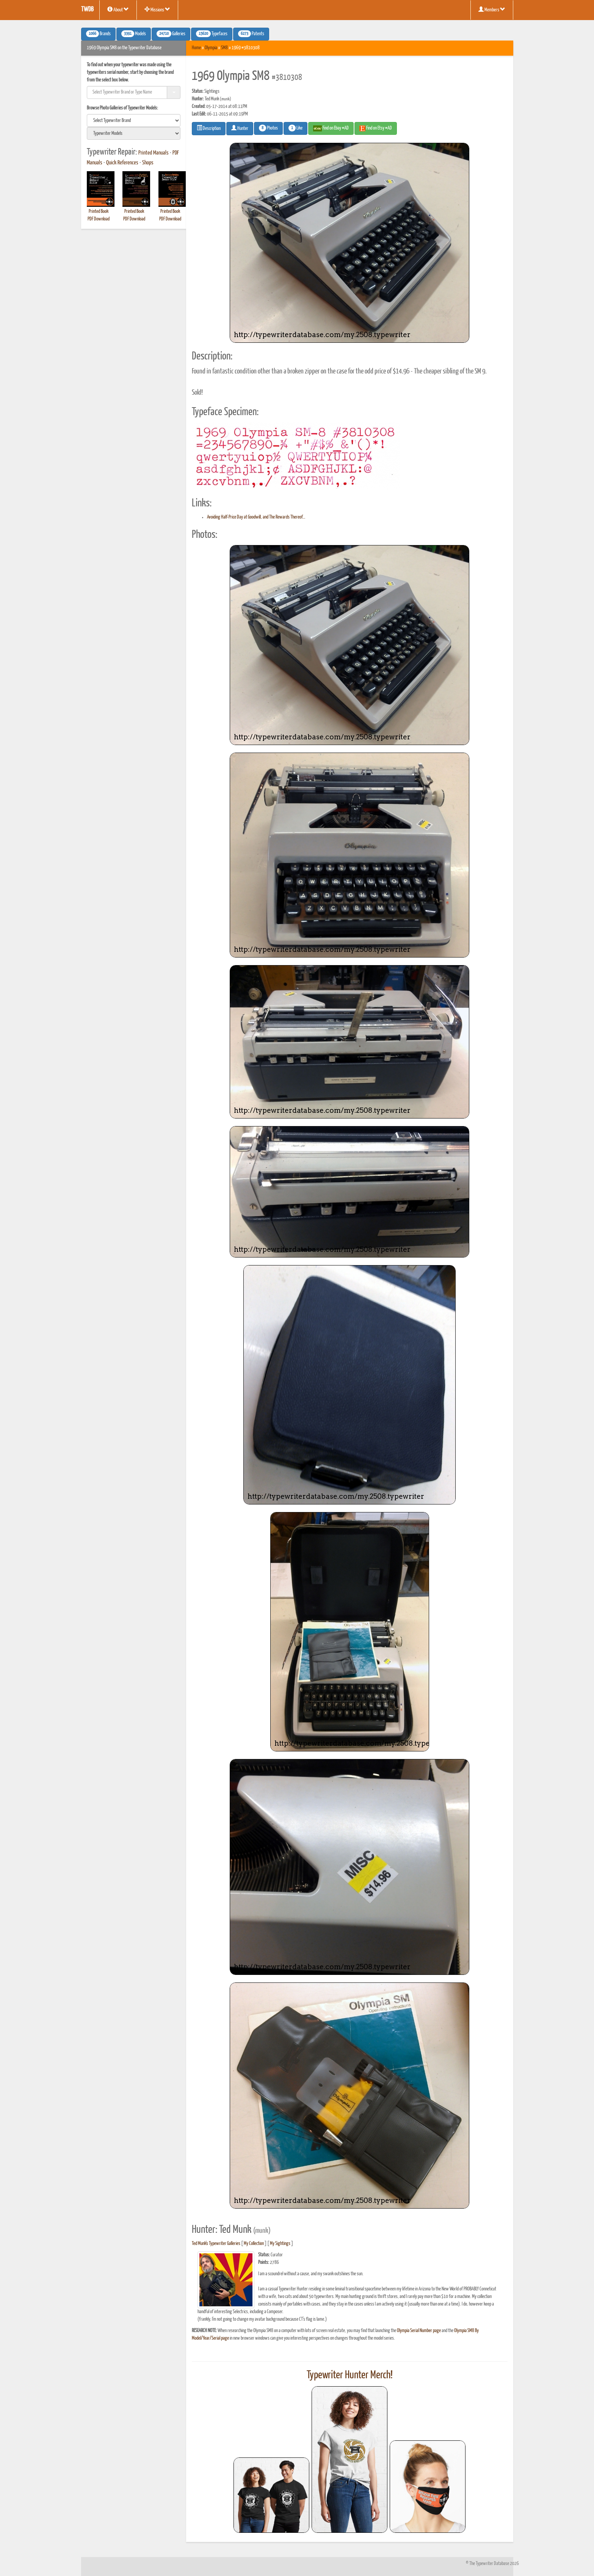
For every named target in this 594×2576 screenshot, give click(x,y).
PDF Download (99, 219)
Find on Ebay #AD (331, 128)
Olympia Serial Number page (419, 2330)
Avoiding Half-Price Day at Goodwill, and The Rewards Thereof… (256, 517)
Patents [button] (251, 33)
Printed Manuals (153, 153)
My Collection (254, 2243)
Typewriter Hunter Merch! (350, 2375)
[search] (134, 120)
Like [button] (295, 128)
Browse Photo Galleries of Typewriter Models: (122, 108)
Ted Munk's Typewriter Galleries (216, 2243)
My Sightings (280, 2243)
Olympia (211, 47)
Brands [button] (98, 33)
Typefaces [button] (211, 33)
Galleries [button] (171, 33)
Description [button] (209, 128)
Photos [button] (268, 128)
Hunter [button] (239, 128)
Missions (157, 9)
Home (196, 47)
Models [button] (133, 33)
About (118, 9)
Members (491, 9)
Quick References (122, 163)
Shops (148, 163)
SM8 (224, 47)
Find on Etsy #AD (375, 128)
